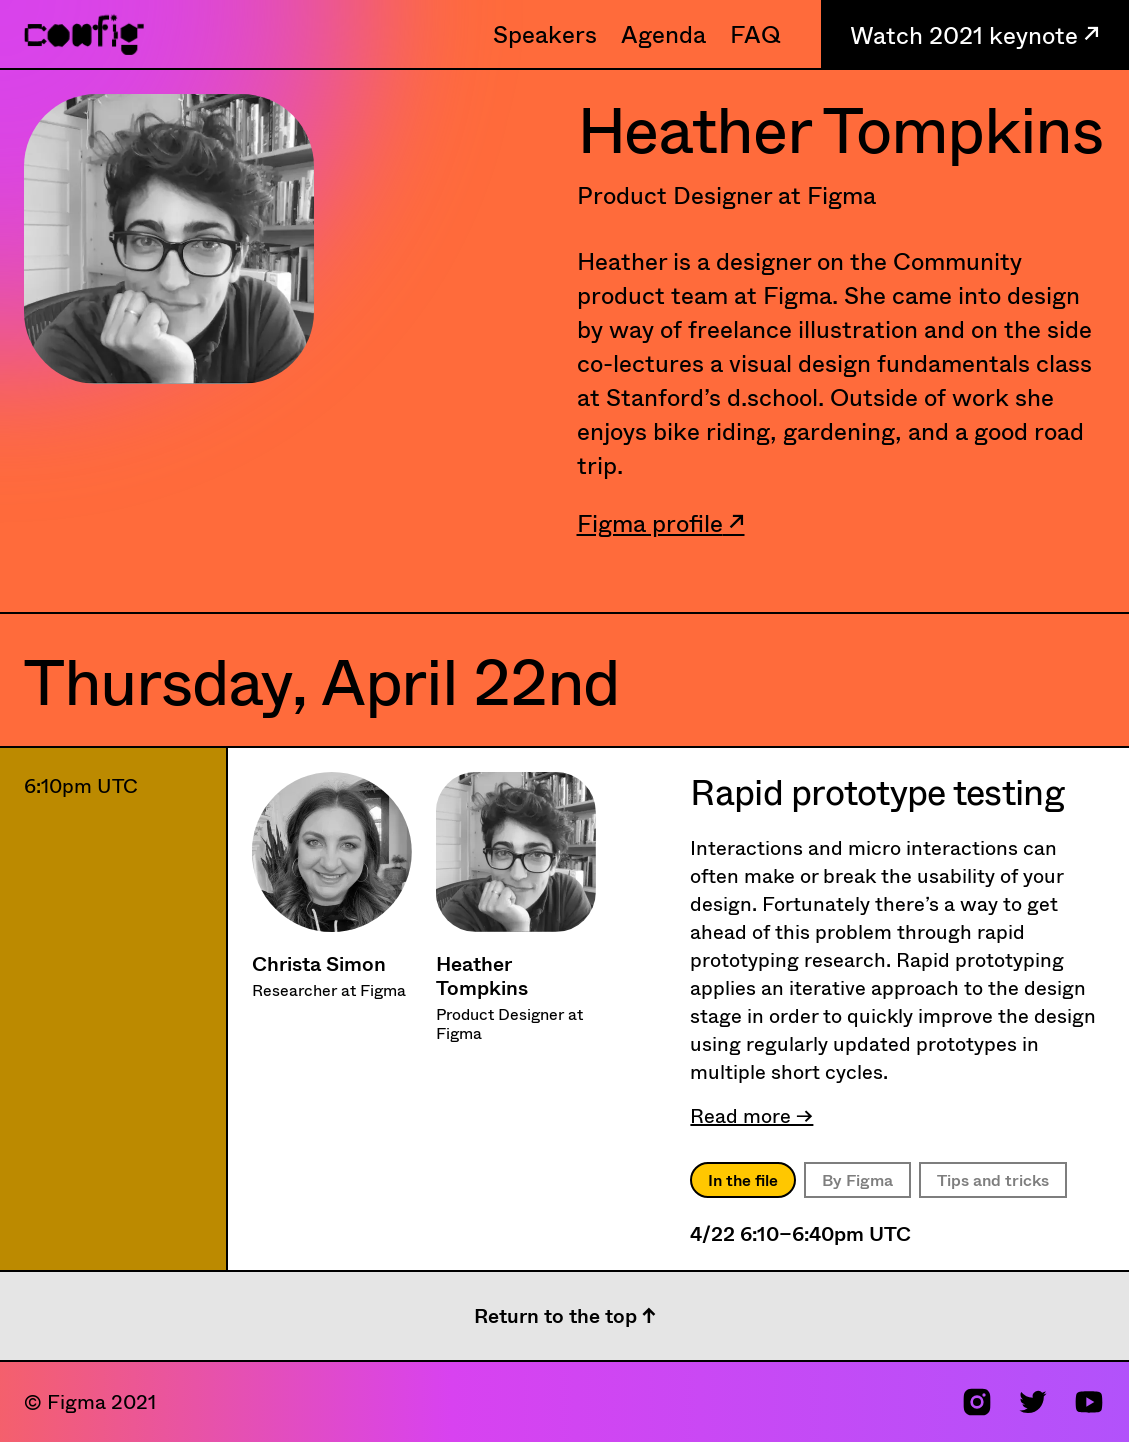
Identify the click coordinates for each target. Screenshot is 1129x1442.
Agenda (663, 34)
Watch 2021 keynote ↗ (975, 34)
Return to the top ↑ (565, 1315)
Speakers (545, 34)
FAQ (755, 34)
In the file (743, 1179)
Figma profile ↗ (661, 523)
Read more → (751, 1115)
